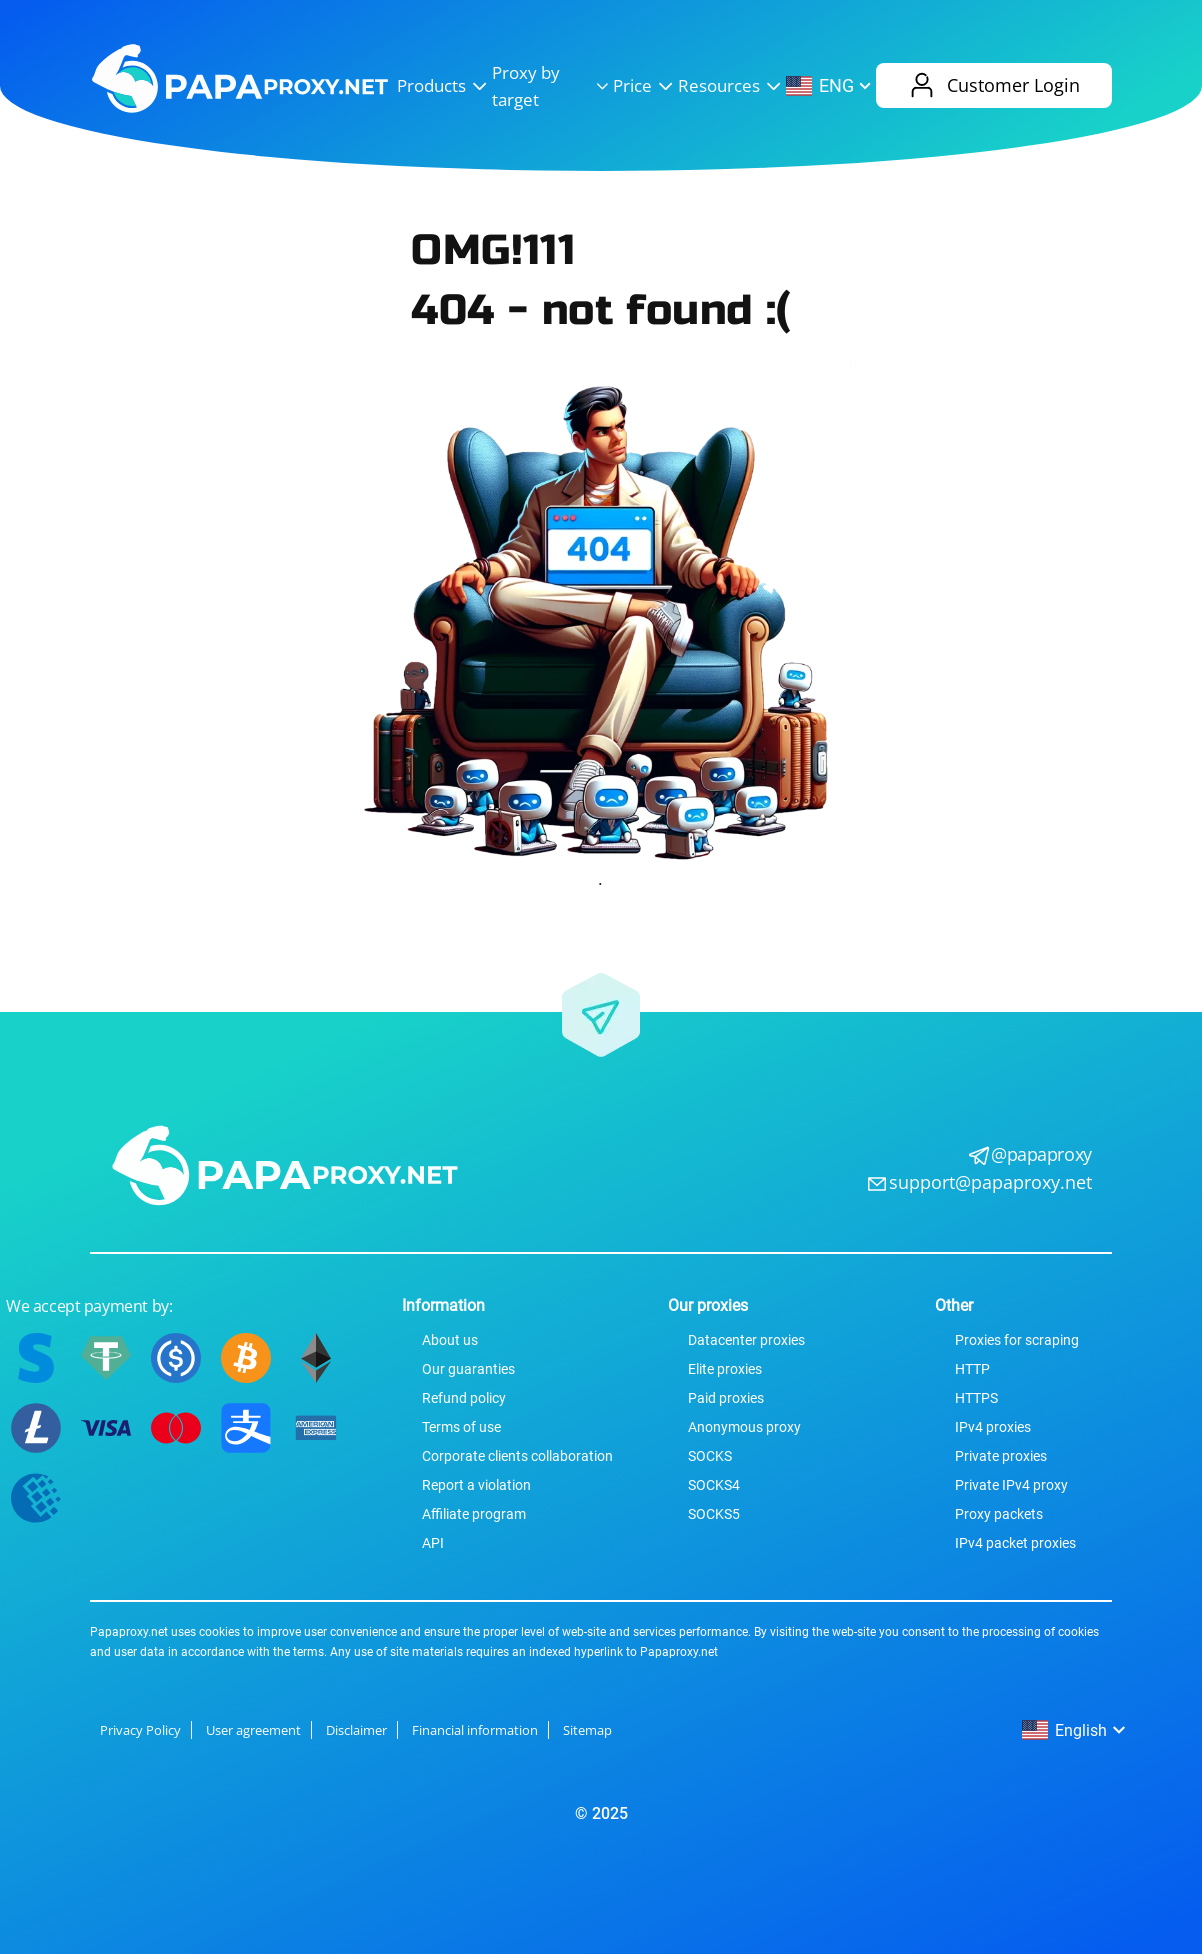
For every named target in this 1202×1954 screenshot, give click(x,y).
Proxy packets (999, 1514)
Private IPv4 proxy (1011, 1485)
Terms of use (461, 1427)
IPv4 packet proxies (1015, 1543)
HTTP (972, 1369)
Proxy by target (552, 86)
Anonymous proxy (744, 1427)
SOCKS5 (714, 1514)
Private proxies (1001, 1456)
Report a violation (476, 1485)
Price (645, 86)
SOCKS (710, 1456)
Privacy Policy (140, 1730)
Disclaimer (356, 1730)
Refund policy (464, 1398)
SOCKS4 (714, 1485)
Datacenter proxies (746, 1340)
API (433, 1543)
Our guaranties (468, 1369)
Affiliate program (474, 1514)
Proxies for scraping (1017, 1340)
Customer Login (993, 85)
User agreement (253, 1730)
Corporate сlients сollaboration (517, 1456)
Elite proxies (725, 1369)
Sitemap (587, 1730)
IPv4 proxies (993, 1427)
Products (444, 86)
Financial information (475, 1730)
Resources (732, 86)
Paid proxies (726, 1398)
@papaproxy (1041, 1154)
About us (450, 1340)
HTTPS (976, 1398)
